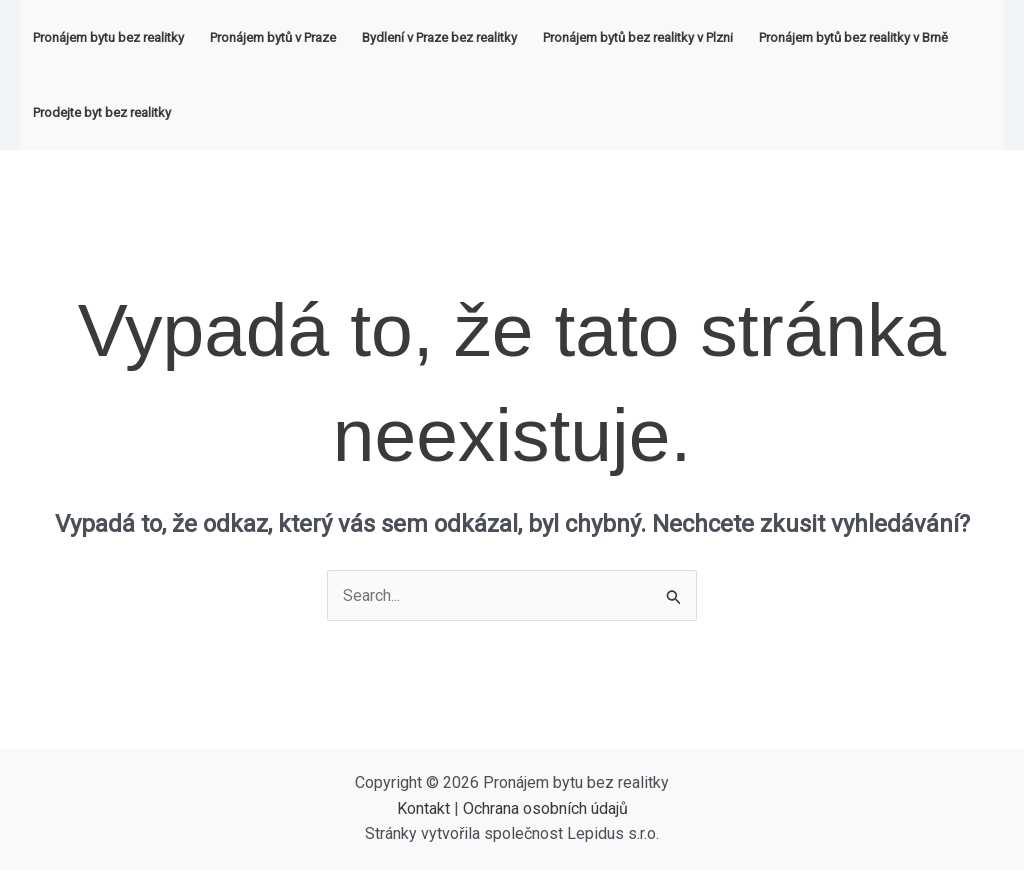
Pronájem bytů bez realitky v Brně (853, 37)
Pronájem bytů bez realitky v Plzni (638, 37)
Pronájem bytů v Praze (273, 37)
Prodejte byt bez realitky (102, 112)
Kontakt (423, 808)
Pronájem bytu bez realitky (108, 37)
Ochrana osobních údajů (545, 808)
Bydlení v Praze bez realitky (439, 37)
